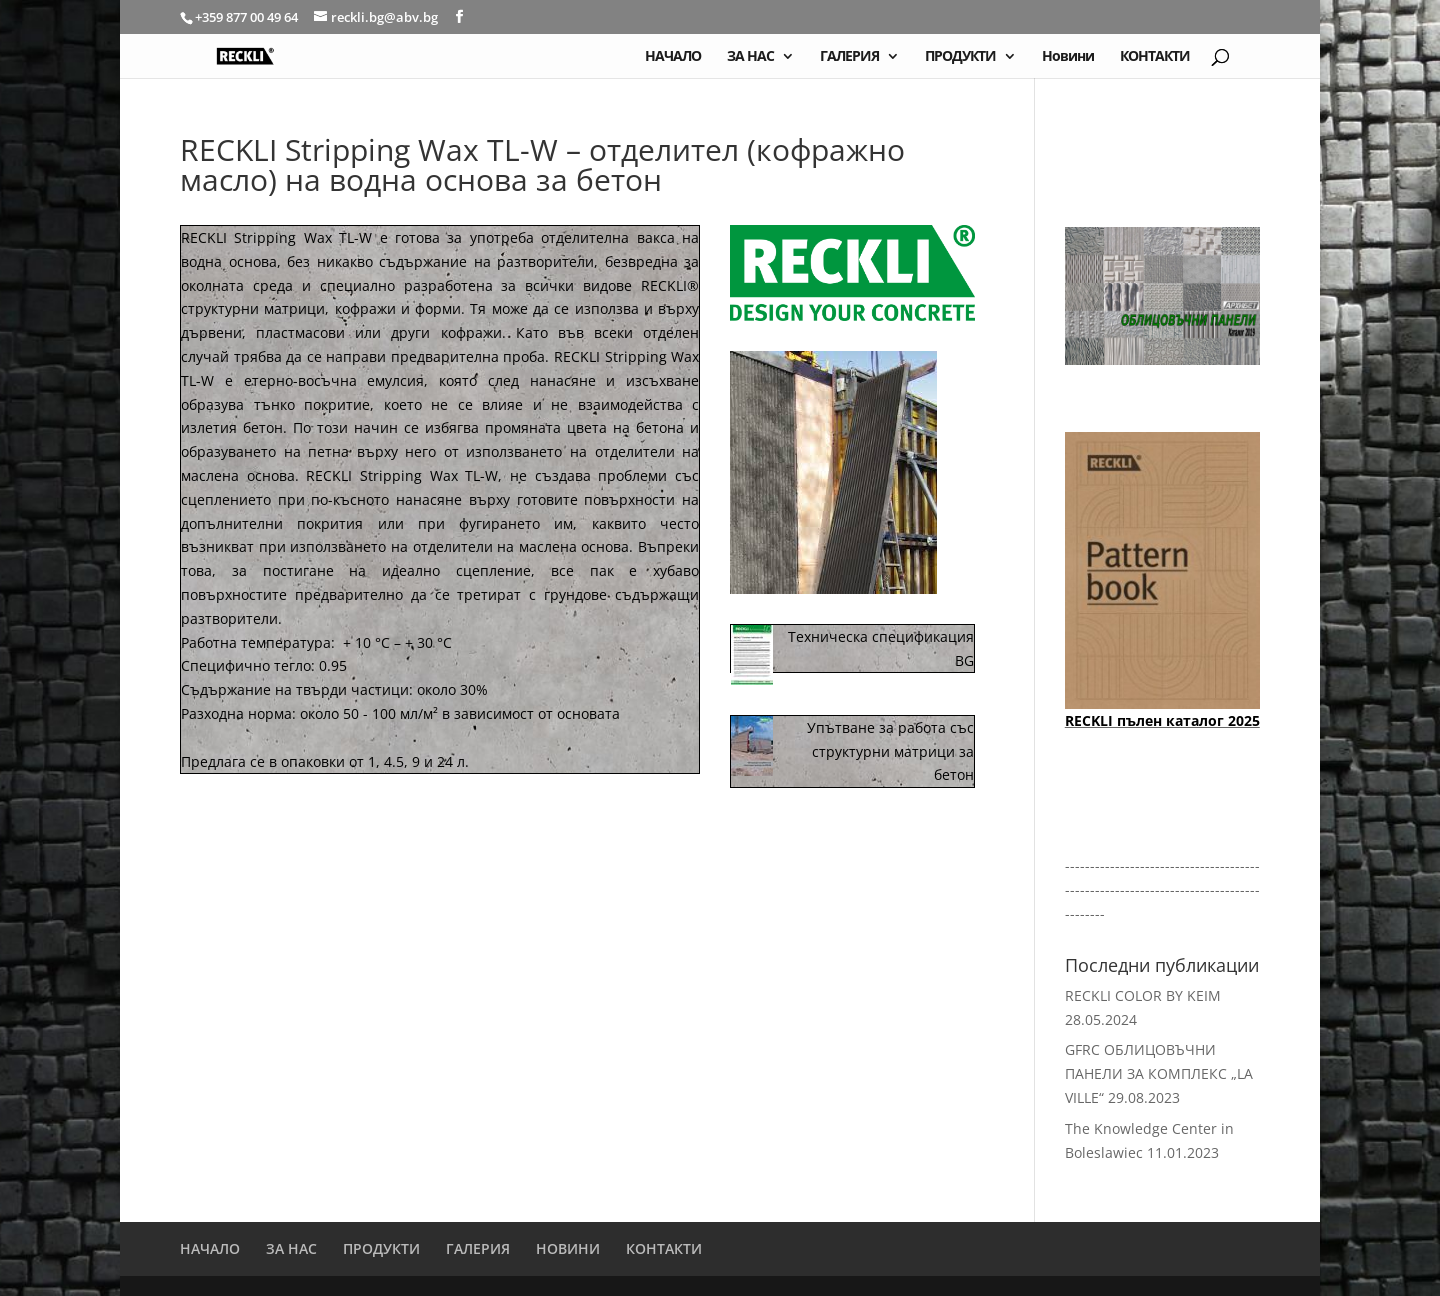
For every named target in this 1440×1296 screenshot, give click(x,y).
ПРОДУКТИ (960, 57)
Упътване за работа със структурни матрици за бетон (890, 751)
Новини (1068, 57)
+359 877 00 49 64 (248, 17)
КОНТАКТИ (1155, 57)
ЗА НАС (750, 57)
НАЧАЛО (673, 57)
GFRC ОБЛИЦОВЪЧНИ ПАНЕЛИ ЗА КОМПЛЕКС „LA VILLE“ (1159, 1073)
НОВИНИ (568, 1248)
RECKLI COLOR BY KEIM (1143, 995)
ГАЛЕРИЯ (849, 57)
